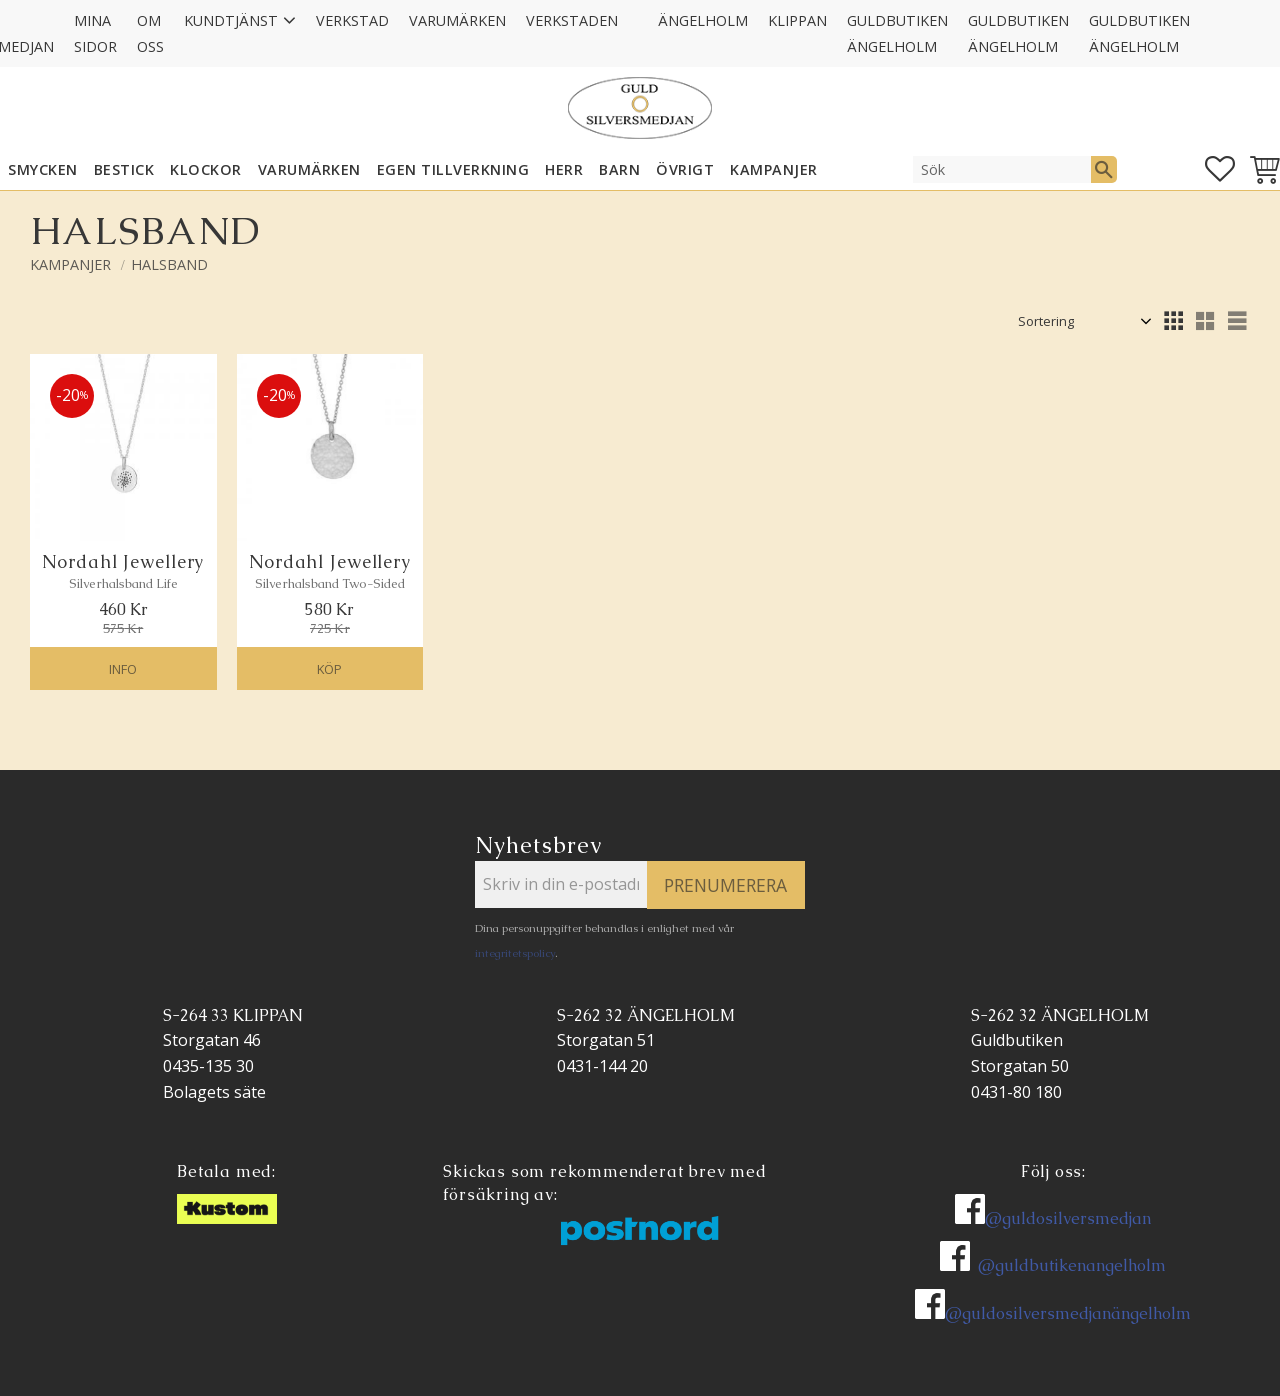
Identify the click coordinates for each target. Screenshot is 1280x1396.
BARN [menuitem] (619, 169)
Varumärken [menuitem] (457, 20)
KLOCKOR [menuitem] (206, 169)
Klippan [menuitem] (797, 20)
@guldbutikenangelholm (1072, 1265)
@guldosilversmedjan (1068, 1218)
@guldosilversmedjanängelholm (1068, 1313)
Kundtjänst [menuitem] (231, 20)
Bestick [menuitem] (124, 169)
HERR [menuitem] (564, 169)
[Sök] (1104, 169)
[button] (1220, 169)
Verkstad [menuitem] (352, 20)
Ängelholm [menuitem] (703, 20)
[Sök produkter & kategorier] (1002, 169)
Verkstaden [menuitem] (572, 20)
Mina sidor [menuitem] (95, 33)
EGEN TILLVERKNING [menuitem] (453, 169)
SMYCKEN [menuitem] (43, 169)
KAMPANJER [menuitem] (774, 169)
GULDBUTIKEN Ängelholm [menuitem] (897, 33)
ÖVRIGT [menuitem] (685, 169)
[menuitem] (638, 8)
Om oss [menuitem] (150, 33)
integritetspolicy (515, 953)
